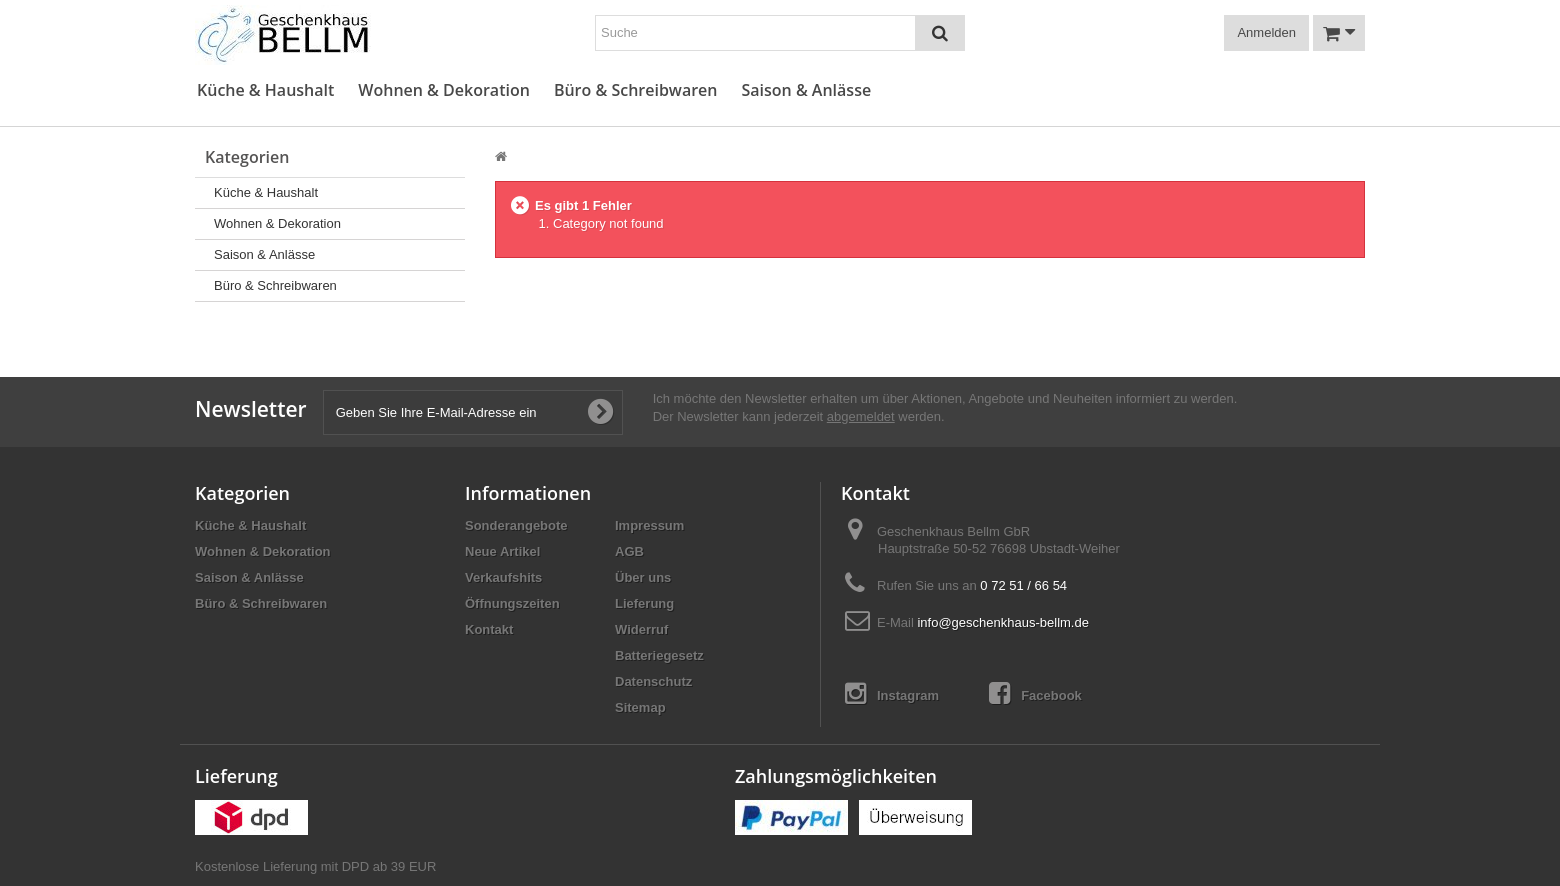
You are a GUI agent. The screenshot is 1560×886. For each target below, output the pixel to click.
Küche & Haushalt (265, 90)
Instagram (892, 693)
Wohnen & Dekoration (444, 90)
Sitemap (640, 707)
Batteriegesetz (659, 655)
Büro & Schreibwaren (636, 90)
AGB (629, 551)
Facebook (1035, 693)
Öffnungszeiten (512, 603)
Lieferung (644, 603)
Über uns (643, 577)
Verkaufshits (503, 577)
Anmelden (1266, 32)
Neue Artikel (502, 551)
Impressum (649, 525)
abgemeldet (861, 416)
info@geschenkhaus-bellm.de (1002, 622)
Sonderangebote (516, 525)
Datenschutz (653, 681)
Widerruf (641, 629)
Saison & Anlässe (806, 90)
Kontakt (489, 629)
